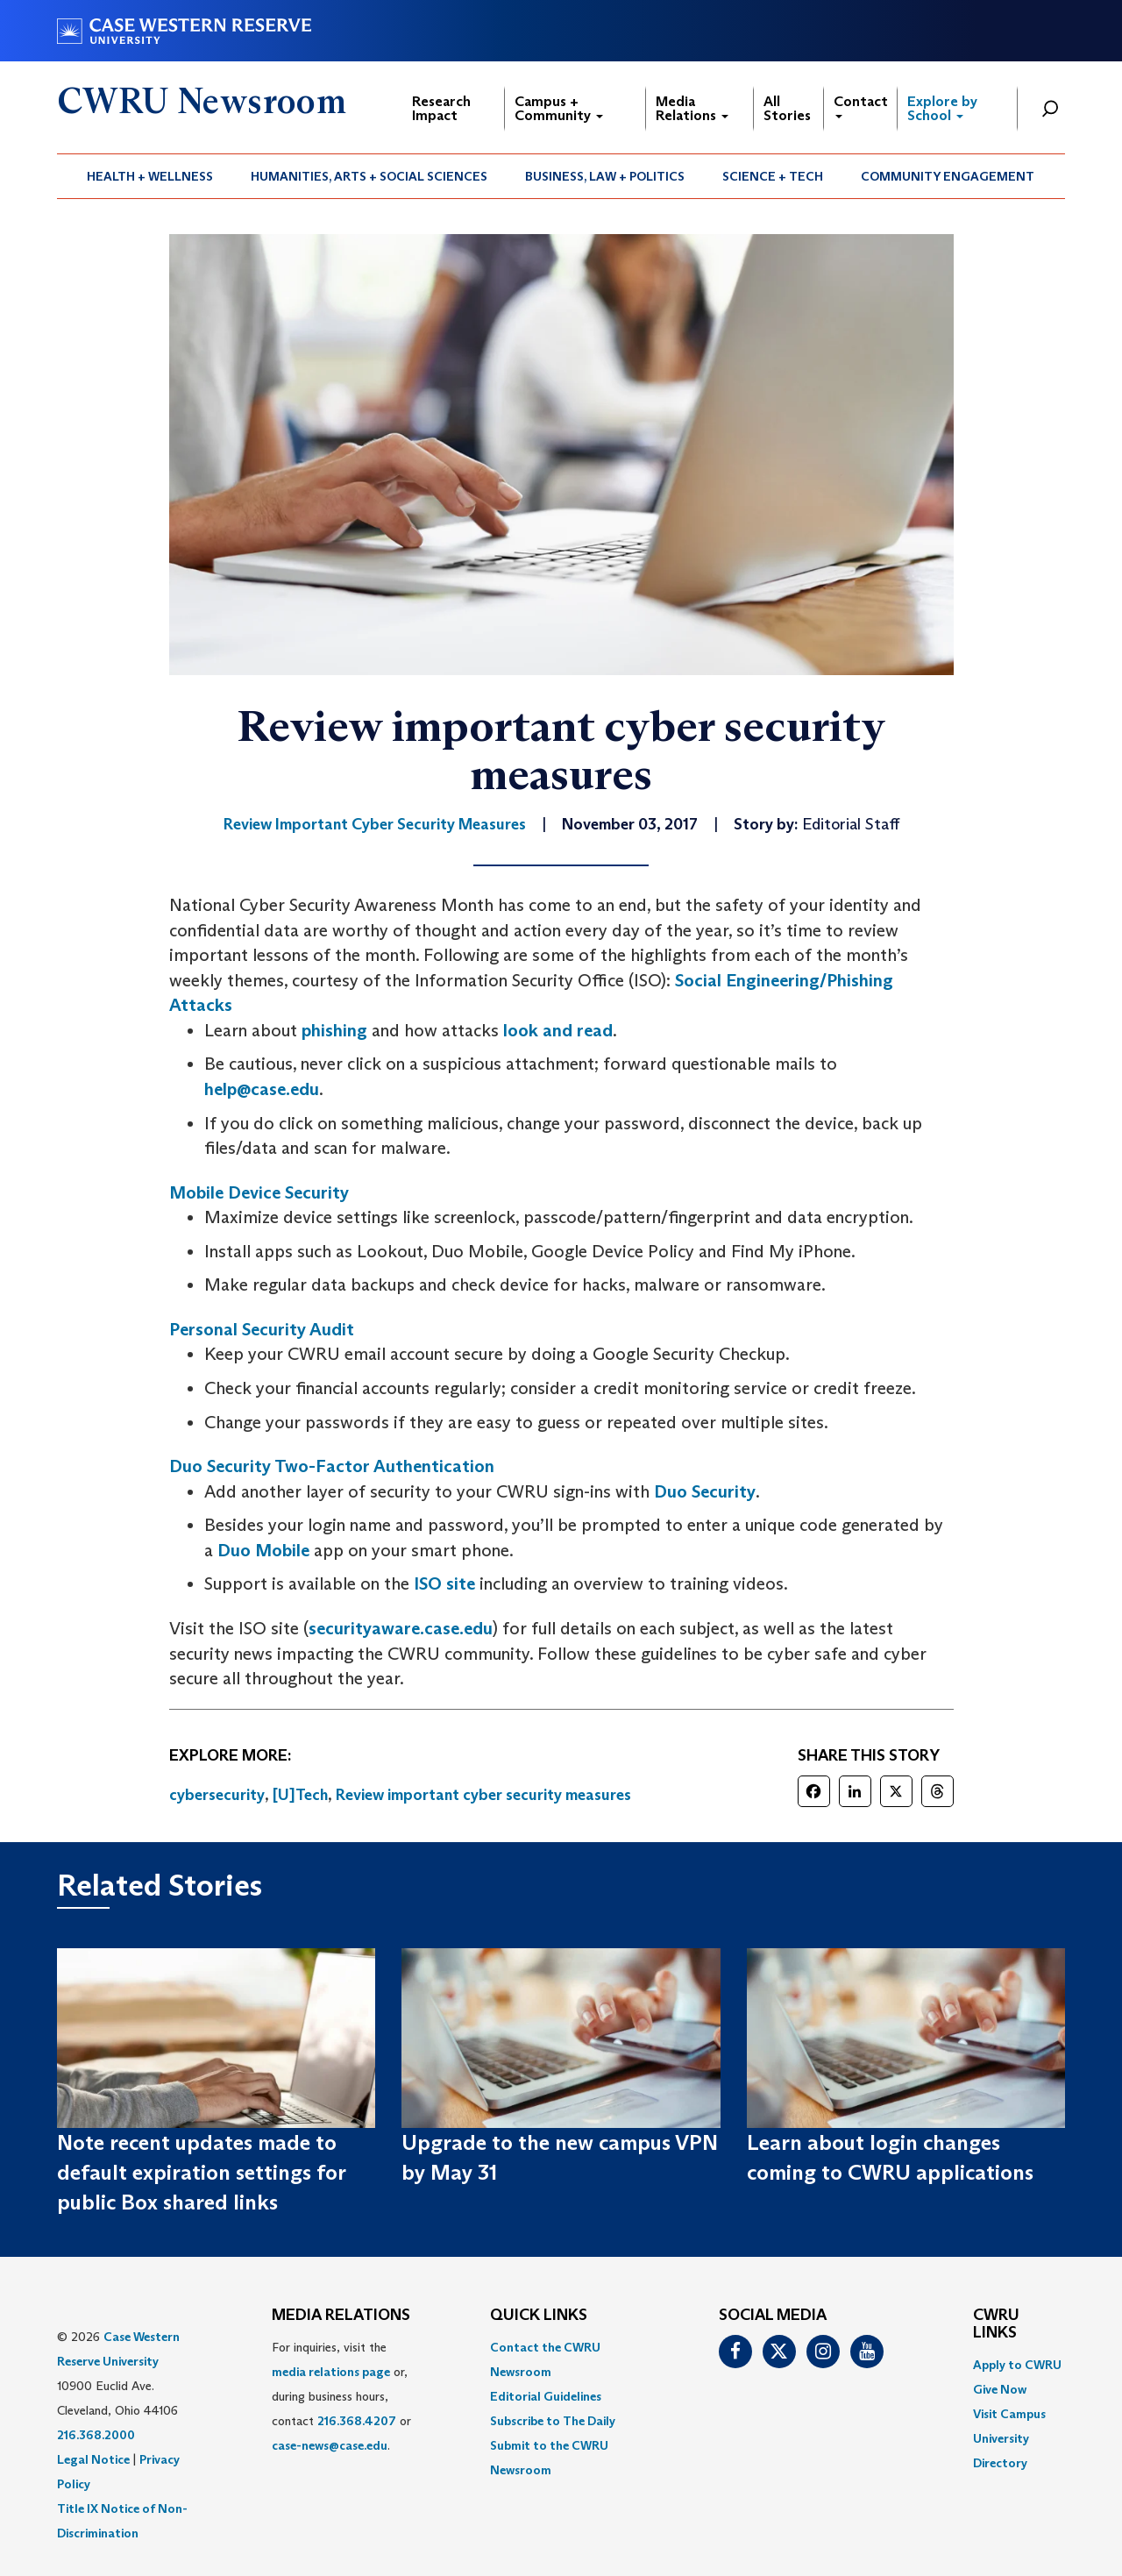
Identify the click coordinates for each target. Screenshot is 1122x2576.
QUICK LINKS (538, 2315)
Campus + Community (559, 108)
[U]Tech (300, 1794)
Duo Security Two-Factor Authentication (331, 1466)
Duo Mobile (263, 1550)
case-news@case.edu (329, 2445)
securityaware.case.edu (401, 1628)
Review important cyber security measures (483, 1794)
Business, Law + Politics (605, 176)
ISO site (444, 1583)
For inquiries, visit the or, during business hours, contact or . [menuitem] (341, 2396)
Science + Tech (772, 176)
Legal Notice (93, 2459)
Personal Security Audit (261, 1329)
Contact (861, 105)
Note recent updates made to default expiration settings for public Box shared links (201, 2173)
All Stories (787, 108)
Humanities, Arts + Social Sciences (369, 176)
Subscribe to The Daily (552, 2421)
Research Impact (441, 108)
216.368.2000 (96, 2435)
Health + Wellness (150, 176)
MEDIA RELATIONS (341, 2315)
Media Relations (692, 108)
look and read (558, 1030)
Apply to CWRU (1017, 2365)
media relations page (331, 2372)
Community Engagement (947, 176)
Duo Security (703, 1491)
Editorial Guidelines (545, 2396)
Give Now (999, 2389)
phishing (334, 1030)
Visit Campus (1009, 2414)
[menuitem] (150, 176)
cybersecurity (217, 1794)
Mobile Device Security (259, 1192)
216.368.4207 (356, 2421)
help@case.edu (261, 1088)
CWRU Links (996, 2324)
